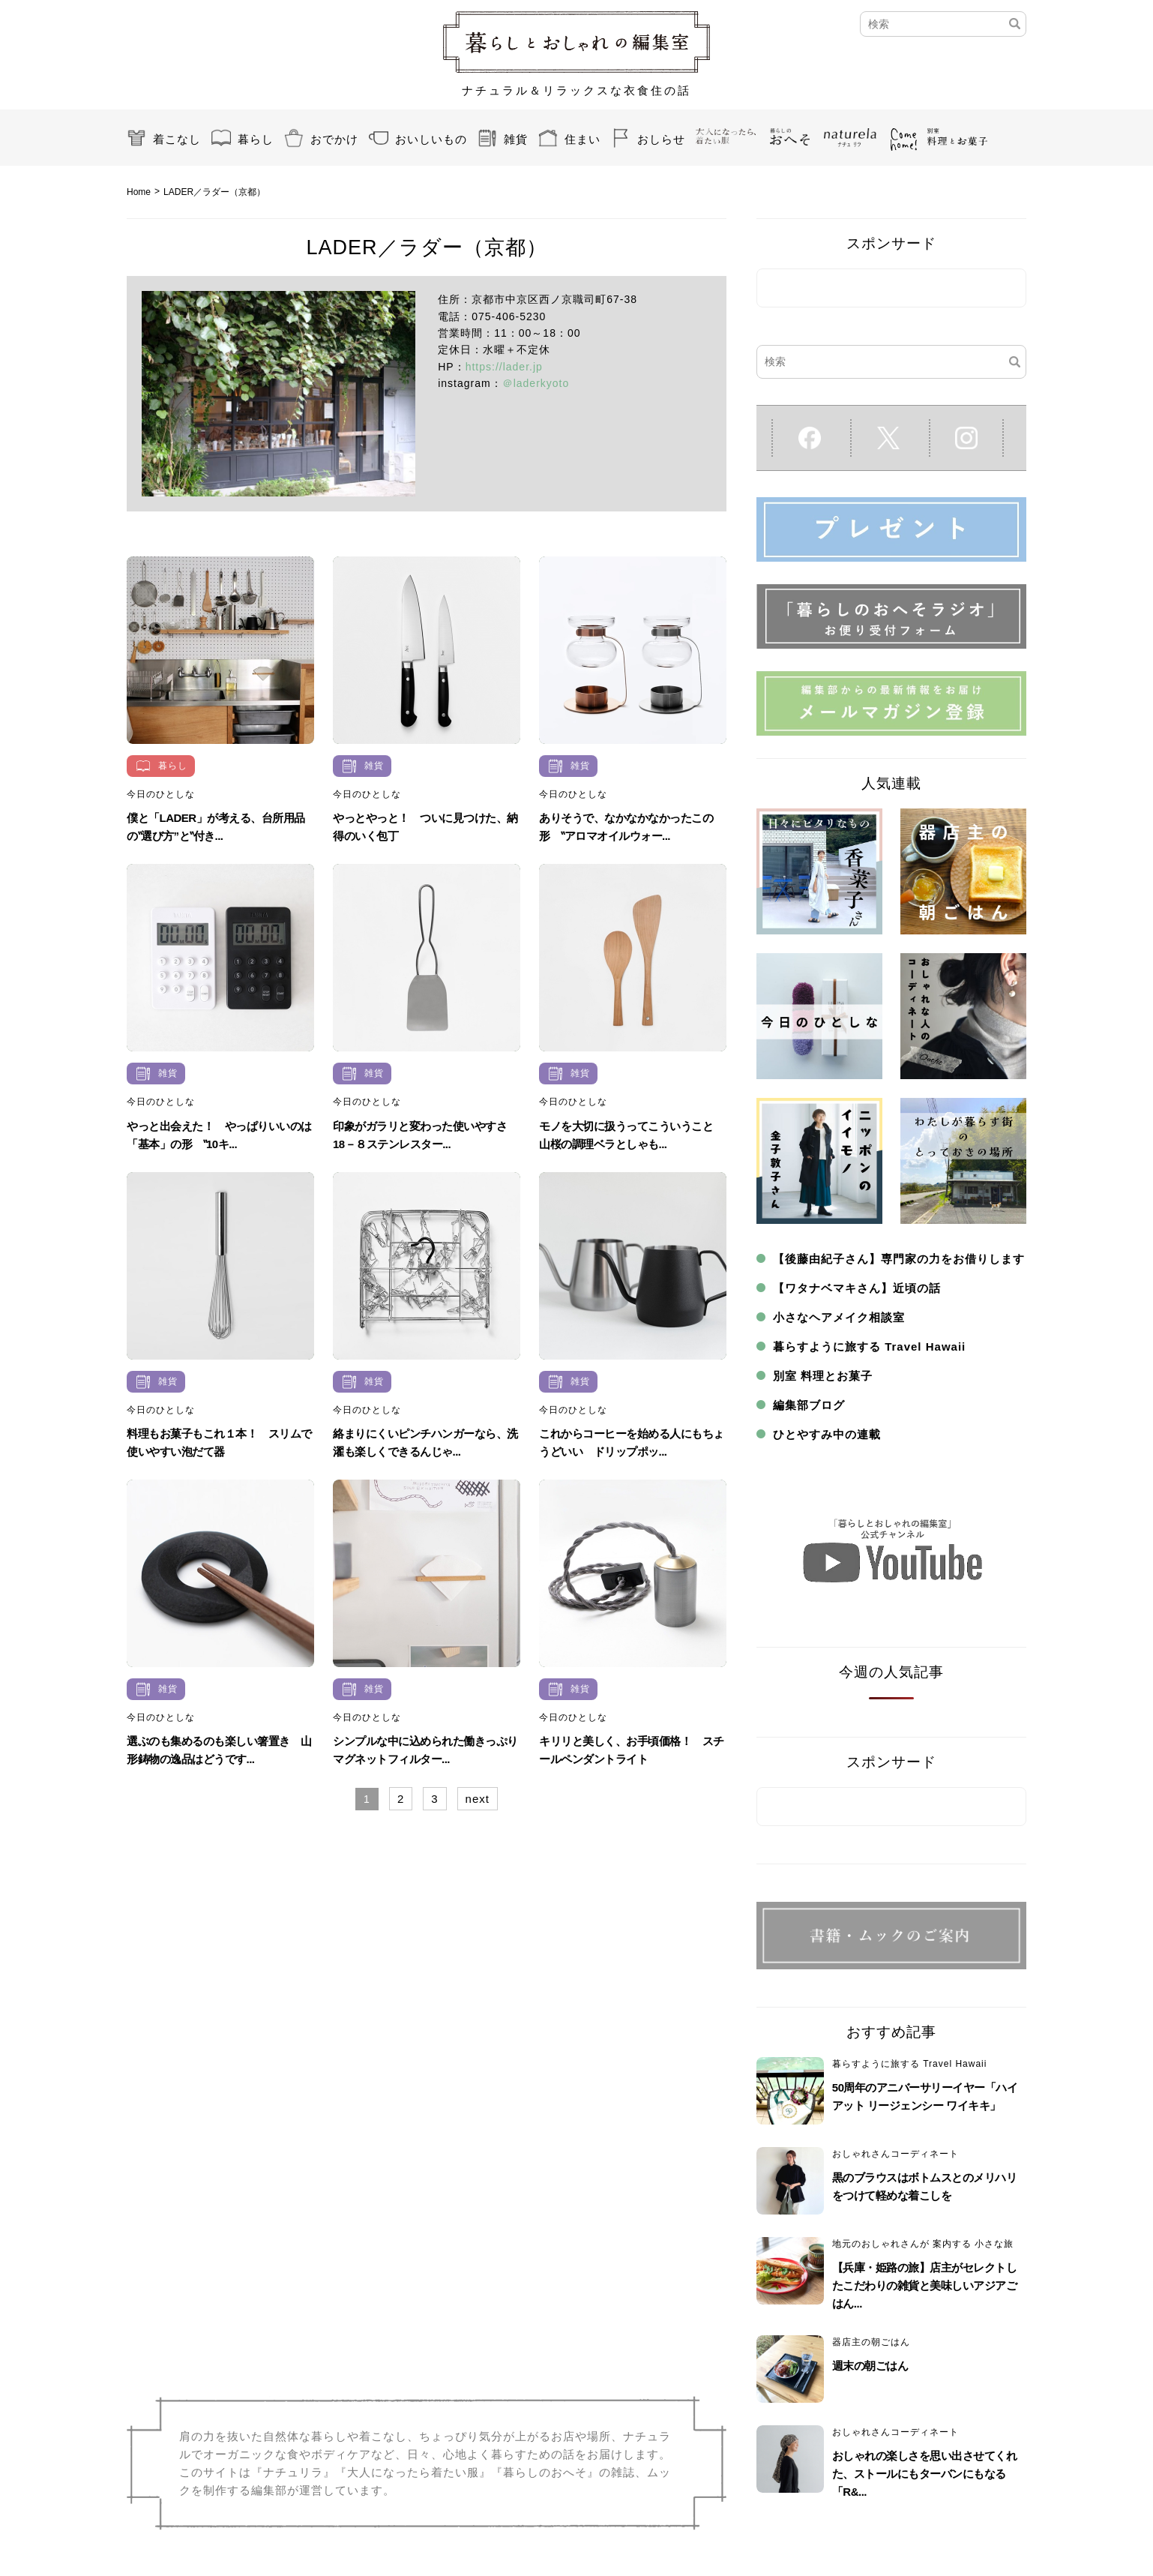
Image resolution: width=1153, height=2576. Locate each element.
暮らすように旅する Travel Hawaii (869, 1346)
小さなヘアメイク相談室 (839, 1317)
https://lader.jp (504, 367)
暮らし (256, 139)
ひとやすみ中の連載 (827, 1434)
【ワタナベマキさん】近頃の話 (857, 1288)
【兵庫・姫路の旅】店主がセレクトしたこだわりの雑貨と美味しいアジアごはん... (924, 2285)
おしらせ (661, 139)
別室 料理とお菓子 (823, 1375)
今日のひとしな (161, 794)
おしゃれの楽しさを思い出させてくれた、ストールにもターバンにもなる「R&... (924, 2473)
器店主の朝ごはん (871, 2342)
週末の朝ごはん (870, 2365)
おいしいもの (431, 139)
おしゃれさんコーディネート (895, 2154)
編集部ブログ (809, 1405)
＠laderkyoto (536, 383)
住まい (582, 139)
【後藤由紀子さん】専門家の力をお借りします (899, 1258)
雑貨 (516, 139)
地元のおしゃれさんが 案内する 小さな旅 (923, 2244)
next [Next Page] (478, 1798)
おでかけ (334, 139)
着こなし (177, 139)
